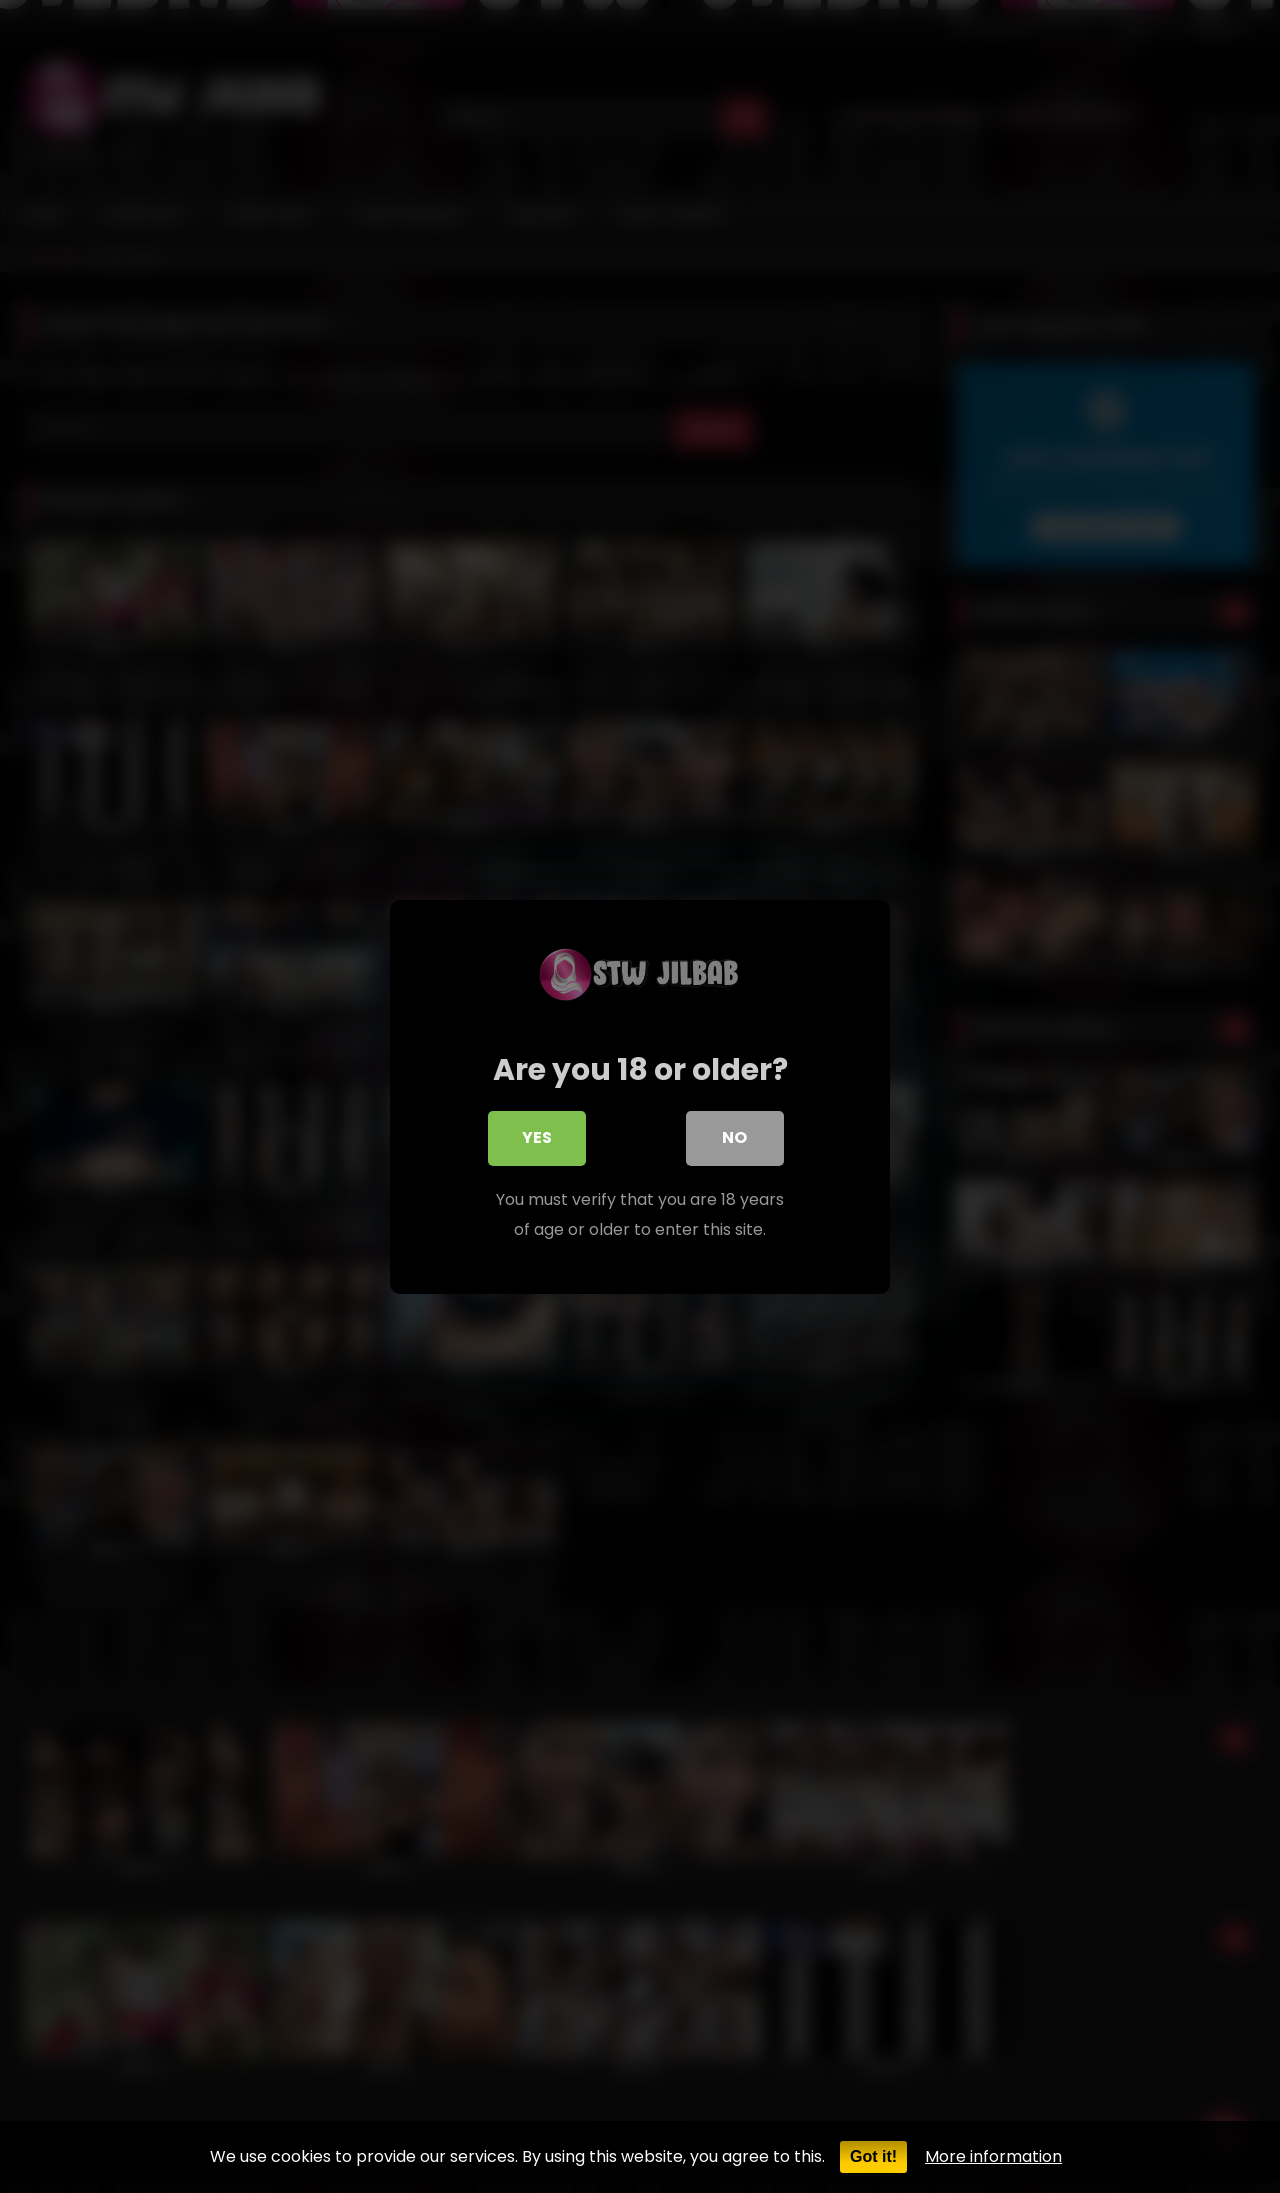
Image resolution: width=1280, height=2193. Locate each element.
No (735, 1141)
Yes (537, 1141)
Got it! (873, 2156)
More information (993, 2156)
